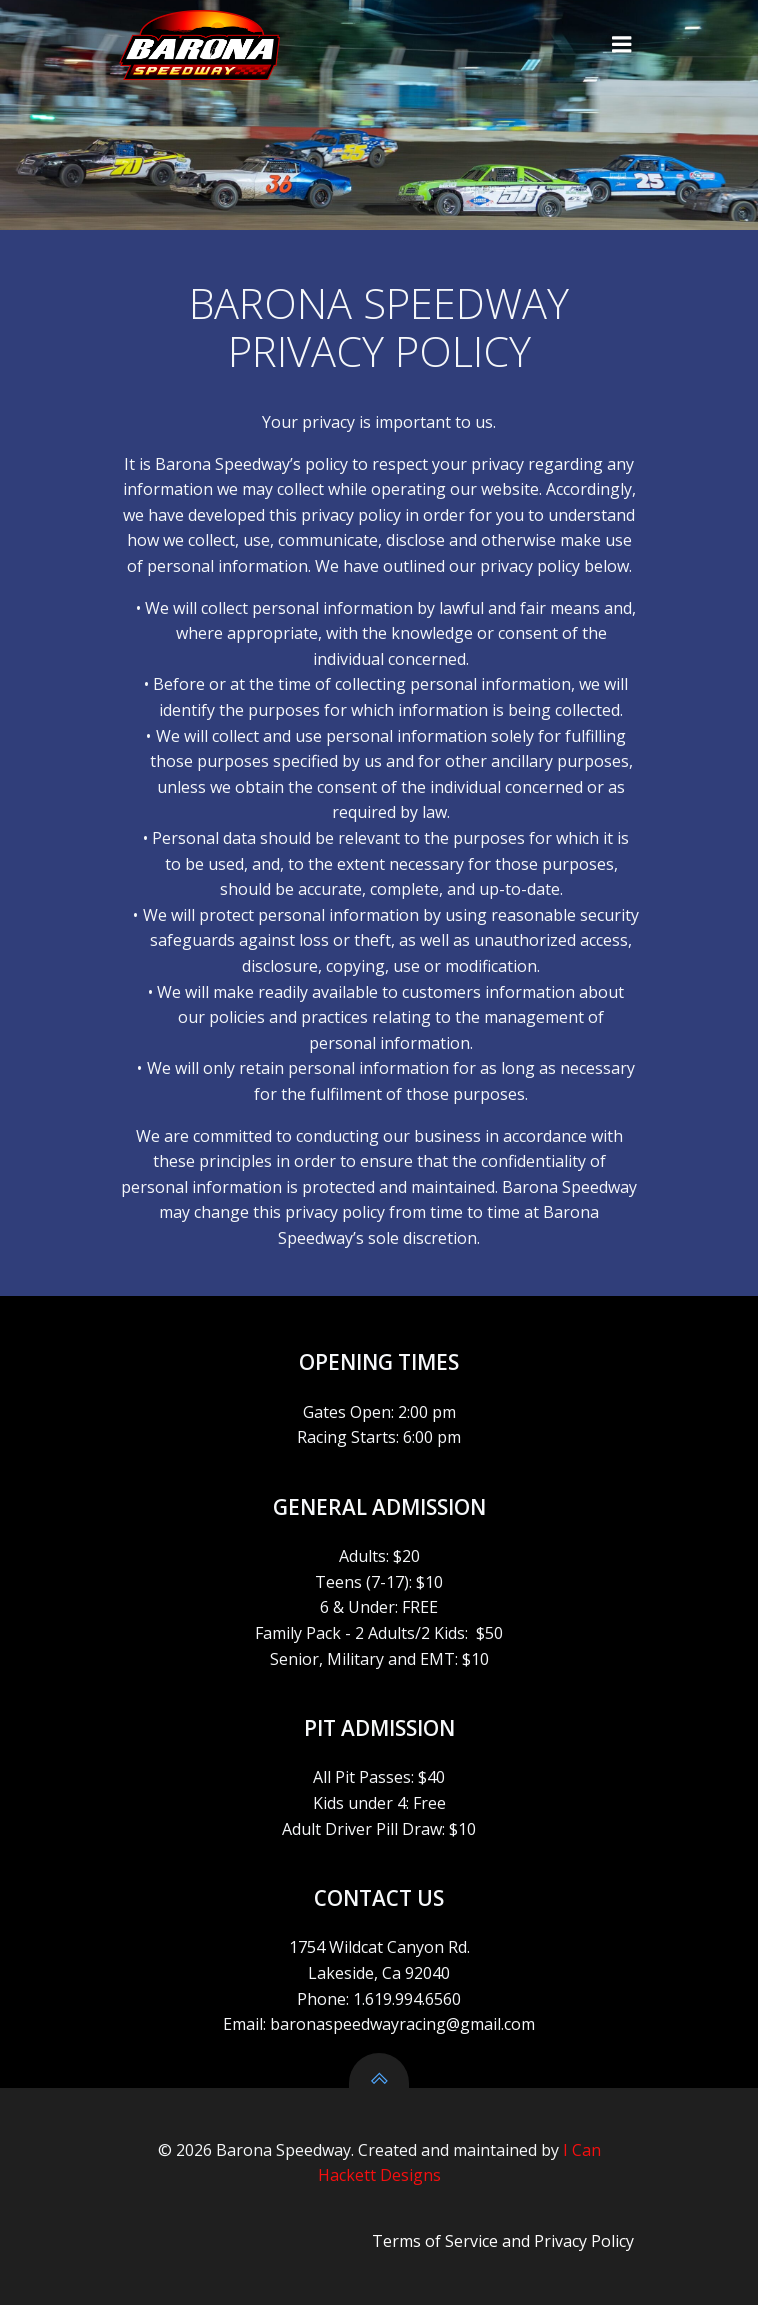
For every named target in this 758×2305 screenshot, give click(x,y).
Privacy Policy (584, 2241)
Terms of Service (435, 2241)
